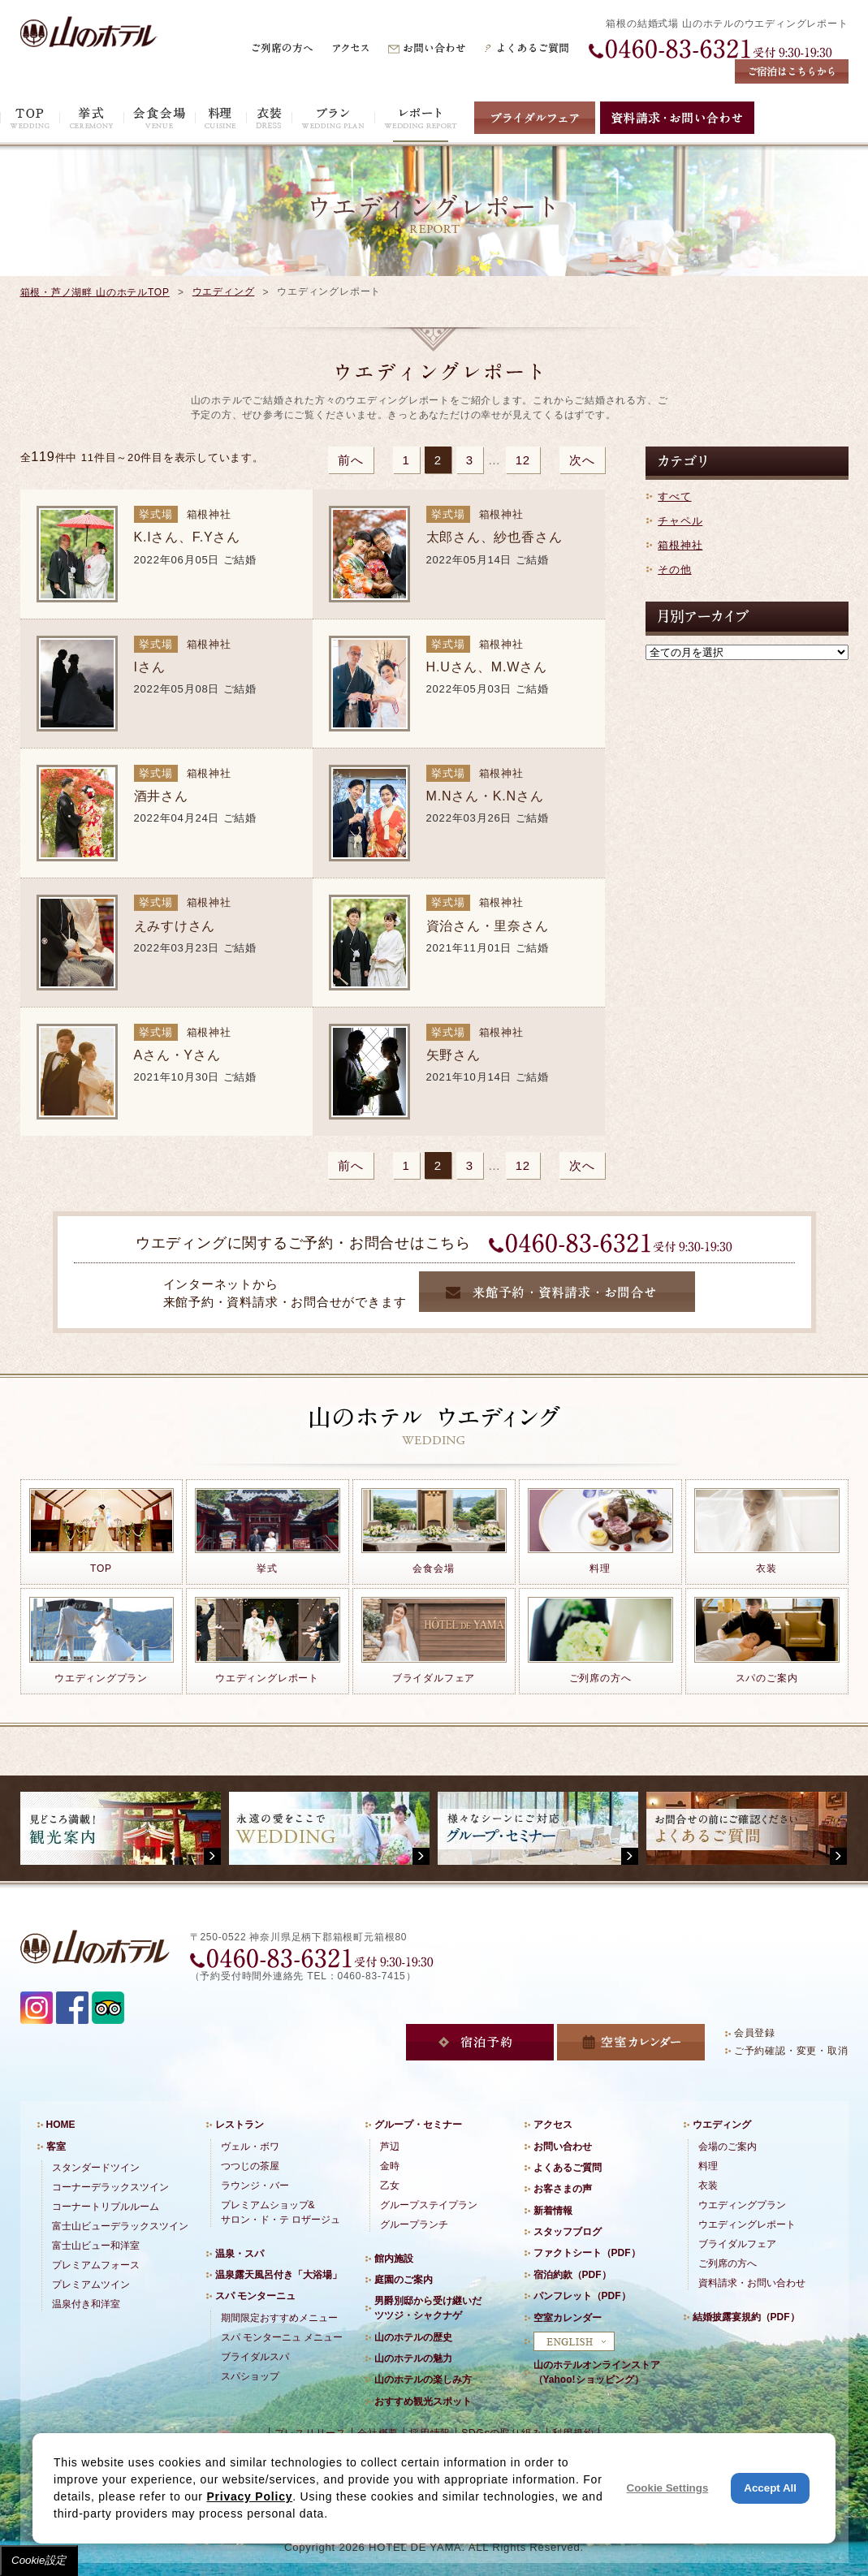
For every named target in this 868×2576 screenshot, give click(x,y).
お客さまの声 (562, 2188)
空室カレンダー (567, 2318)
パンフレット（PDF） (582, 2296)
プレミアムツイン (91, 2284)
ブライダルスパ (255, 2356)
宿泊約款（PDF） (572, 2274)
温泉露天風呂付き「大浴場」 (278, 2274)
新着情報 (552, 2210)
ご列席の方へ (727, 2263)
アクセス (552, 2124)
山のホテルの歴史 (413, 2337)
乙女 (389, 2185)
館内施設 (393, 2258)
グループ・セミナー (418, 2124)
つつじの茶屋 (250, 2166)
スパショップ (250, 2376)
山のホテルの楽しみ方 (423, 2379)
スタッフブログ (567, 2231)
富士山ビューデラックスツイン (120, 2226)
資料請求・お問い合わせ (751, 2283)
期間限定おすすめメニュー (279, 2318)
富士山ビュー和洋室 (96, 2245)
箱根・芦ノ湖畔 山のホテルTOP (95, 292)
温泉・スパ (239, 2253)
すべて (674, 496)
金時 (389, 2166)
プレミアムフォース (96, 2265)
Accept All (770, 2488)
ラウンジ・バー (255, 2185)
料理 (708, 2166)
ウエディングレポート (747, 2224)
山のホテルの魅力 (413, 2358)
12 (523, 460)
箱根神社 (680, 545)
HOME (61, 2124)
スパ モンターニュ (255, 2296)
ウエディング (223, 291)
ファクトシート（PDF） (587, 2253)
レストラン (239, 2124)
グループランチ (414, 2224)
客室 (56, 2146)
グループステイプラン (428, 2205)
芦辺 (389, 2146)
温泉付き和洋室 (86, 2304)
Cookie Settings (668, 2488)
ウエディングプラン (742, 2205)
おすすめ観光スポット (423, 2401)
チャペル (680, 521)
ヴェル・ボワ (250, 2146)
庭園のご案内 (403, 2279)
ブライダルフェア (737, 2244)
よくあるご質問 (567, 2167)
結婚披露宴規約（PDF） (746, 2317)
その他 (674, 569)
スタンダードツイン (96, 2167)
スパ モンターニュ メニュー (282, 2337)
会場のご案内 (727, 2146)
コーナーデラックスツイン (110, 2187)
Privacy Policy (249, 2496)
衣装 (708, 2185)
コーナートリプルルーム (105, 2206)
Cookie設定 (39, 2560)
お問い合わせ (562, 2146)
